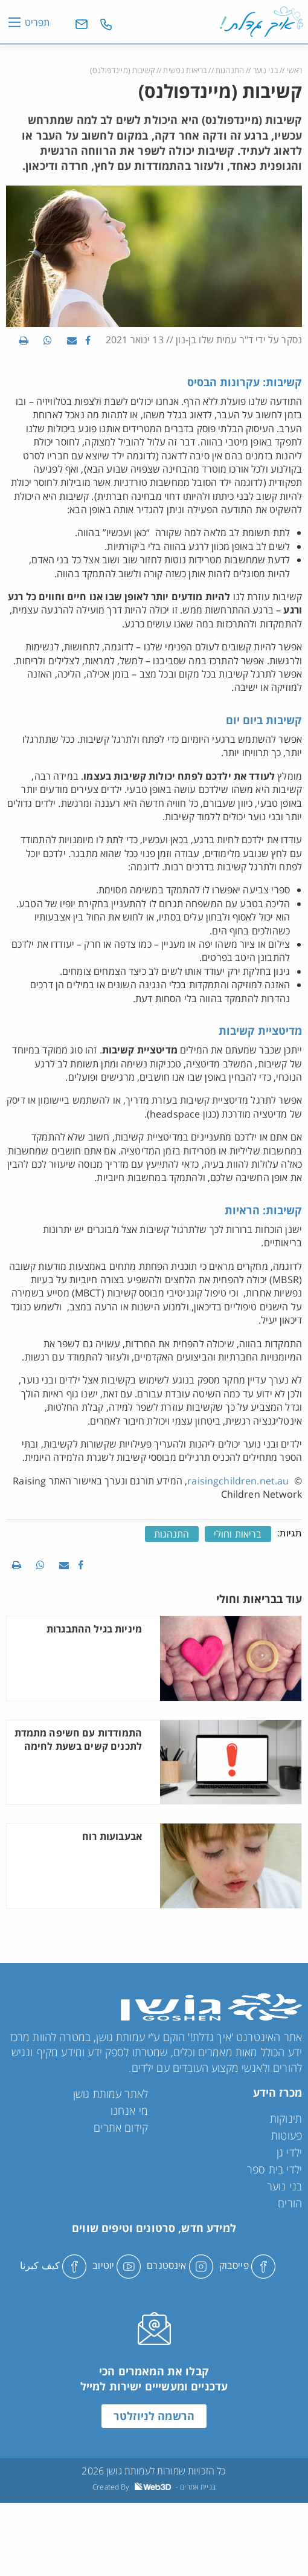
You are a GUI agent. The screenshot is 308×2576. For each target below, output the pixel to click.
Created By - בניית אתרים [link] (154, 2487)
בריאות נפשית (185, 70)
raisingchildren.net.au (239, 1480)
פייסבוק (247, 2265)
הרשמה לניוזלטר (154, 2416)
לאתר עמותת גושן (110, 2093)
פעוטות (286, 2135)
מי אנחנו (129, 2110)
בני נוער (265, 70)
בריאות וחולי (238, 1534)
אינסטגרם (180, 2265)
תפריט (37, 22)
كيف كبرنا (53, 2265)
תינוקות (286, 2118)
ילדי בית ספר (274, 2169)
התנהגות (230, 70)
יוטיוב (116, 2265)
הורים (290, 2203)
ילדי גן (289, 2152)
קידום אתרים (121, 2127)
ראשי (294, 70)
